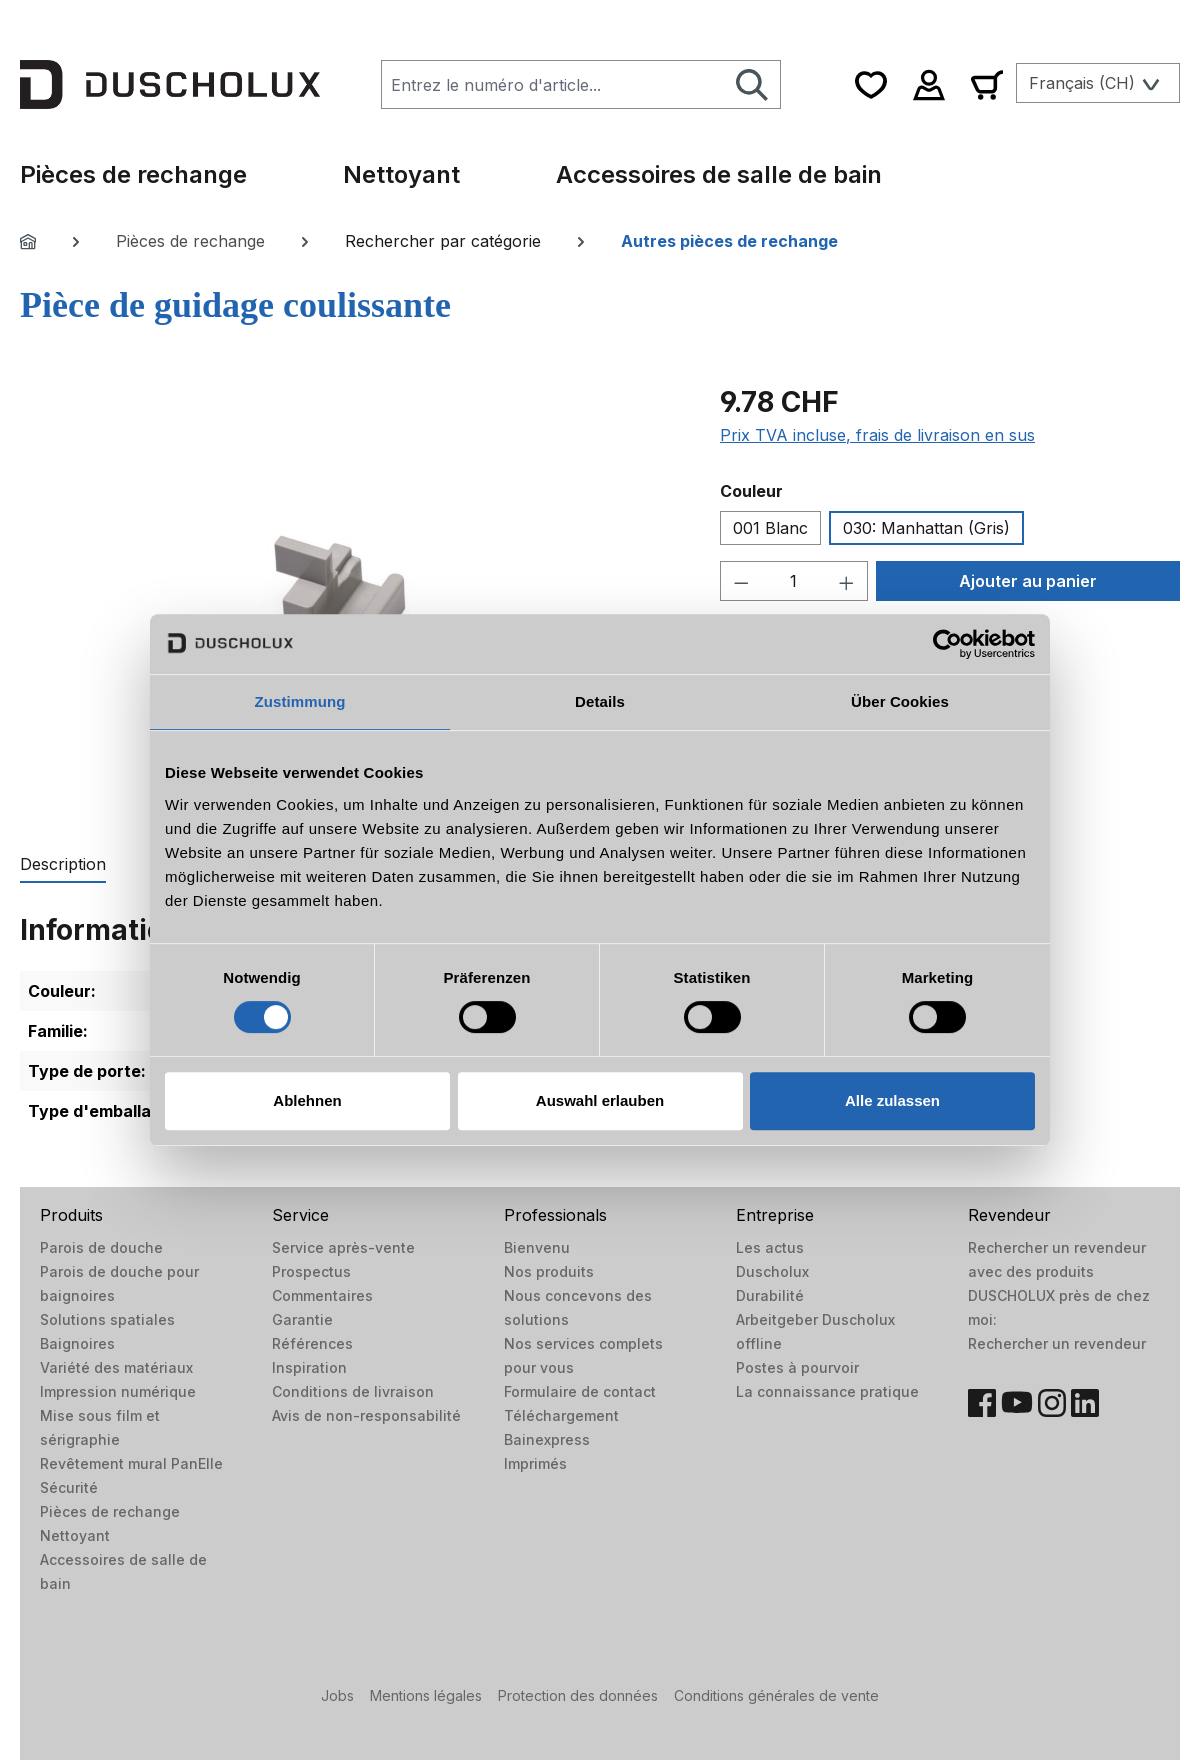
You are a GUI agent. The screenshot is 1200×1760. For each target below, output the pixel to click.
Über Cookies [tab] (900, 701)
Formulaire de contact (580, 1391)
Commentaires (322, 1295)
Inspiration (309, 1367)
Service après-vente (343, 1247)
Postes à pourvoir (797, 1367)
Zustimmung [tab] (300, 701)
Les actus (770, 1247)
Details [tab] (600, 701)
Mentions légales (426, 1695)
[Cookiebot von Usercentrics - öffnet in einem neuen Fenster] (947, 644)
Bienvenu (537, 1247)
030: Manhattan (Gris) (926, 528)
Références (312, 1343)
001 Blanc (770, 528)
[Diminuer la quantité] (741, 581)
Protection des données (578, 1695)
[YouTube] (1017, 1403)
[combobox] (553, 84)
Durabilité (770, 1295)
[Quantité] (794, 581)
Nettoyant (75, 1535)
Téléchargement (561, 1415)
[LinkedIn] (1085, 1403)
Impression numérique (118, 1391)
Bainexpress (547, 1439)
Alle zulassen (892, 1100)
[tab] (63, 865)
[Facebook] (982, 1403)
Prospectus (311, 1271)
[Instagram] (1052, 1403)
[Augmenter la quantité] (847, 581)
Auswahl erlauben (600, 1100)
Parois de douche (101, 1247)
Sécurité (69, 1487)
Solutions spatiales (107, 1319)
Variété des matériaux (116, 1367)
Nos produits (549, 1271)
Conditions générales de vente (776, 1695)
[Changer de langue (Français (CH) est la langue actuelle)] (1098, 83)
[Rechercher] (752, 84)
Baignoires (77, 1343)
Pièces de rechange (110, 1511)
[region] (350, 596)
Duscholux (772, 1271)
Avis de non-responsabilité (366, 1415)
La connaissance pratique (827, 1391)
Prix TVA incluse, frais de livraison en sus (877, 435)
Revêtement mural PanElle (131, 1463)
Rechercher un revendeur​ (1057, 1343)
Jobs (337, 1695)
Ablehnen (307, 1100)
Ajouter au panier (1028, 581)
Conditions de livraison (353, 1391)
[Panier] (987, 84)
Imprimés (535, 1463)
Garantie (302, 1319)
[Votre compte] (929, 84)
